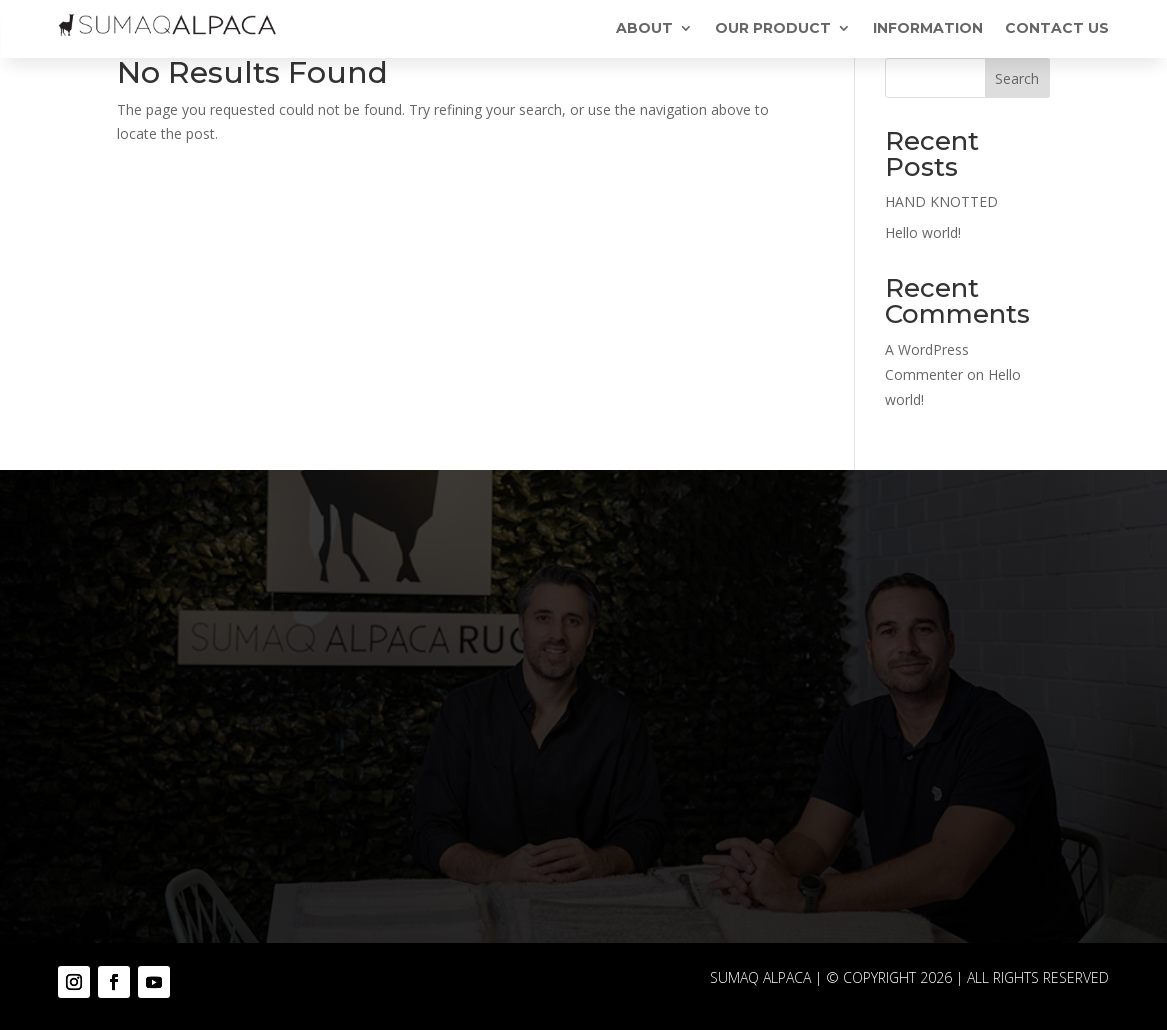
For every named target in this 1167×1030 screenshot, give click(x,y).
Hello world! (923, 232)
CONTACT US (1057, 29)
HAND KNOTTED (941, 201)
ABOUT (644, 29)
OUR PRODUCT (773, 29)
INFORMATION (928, 29)
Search (1017, 78)
